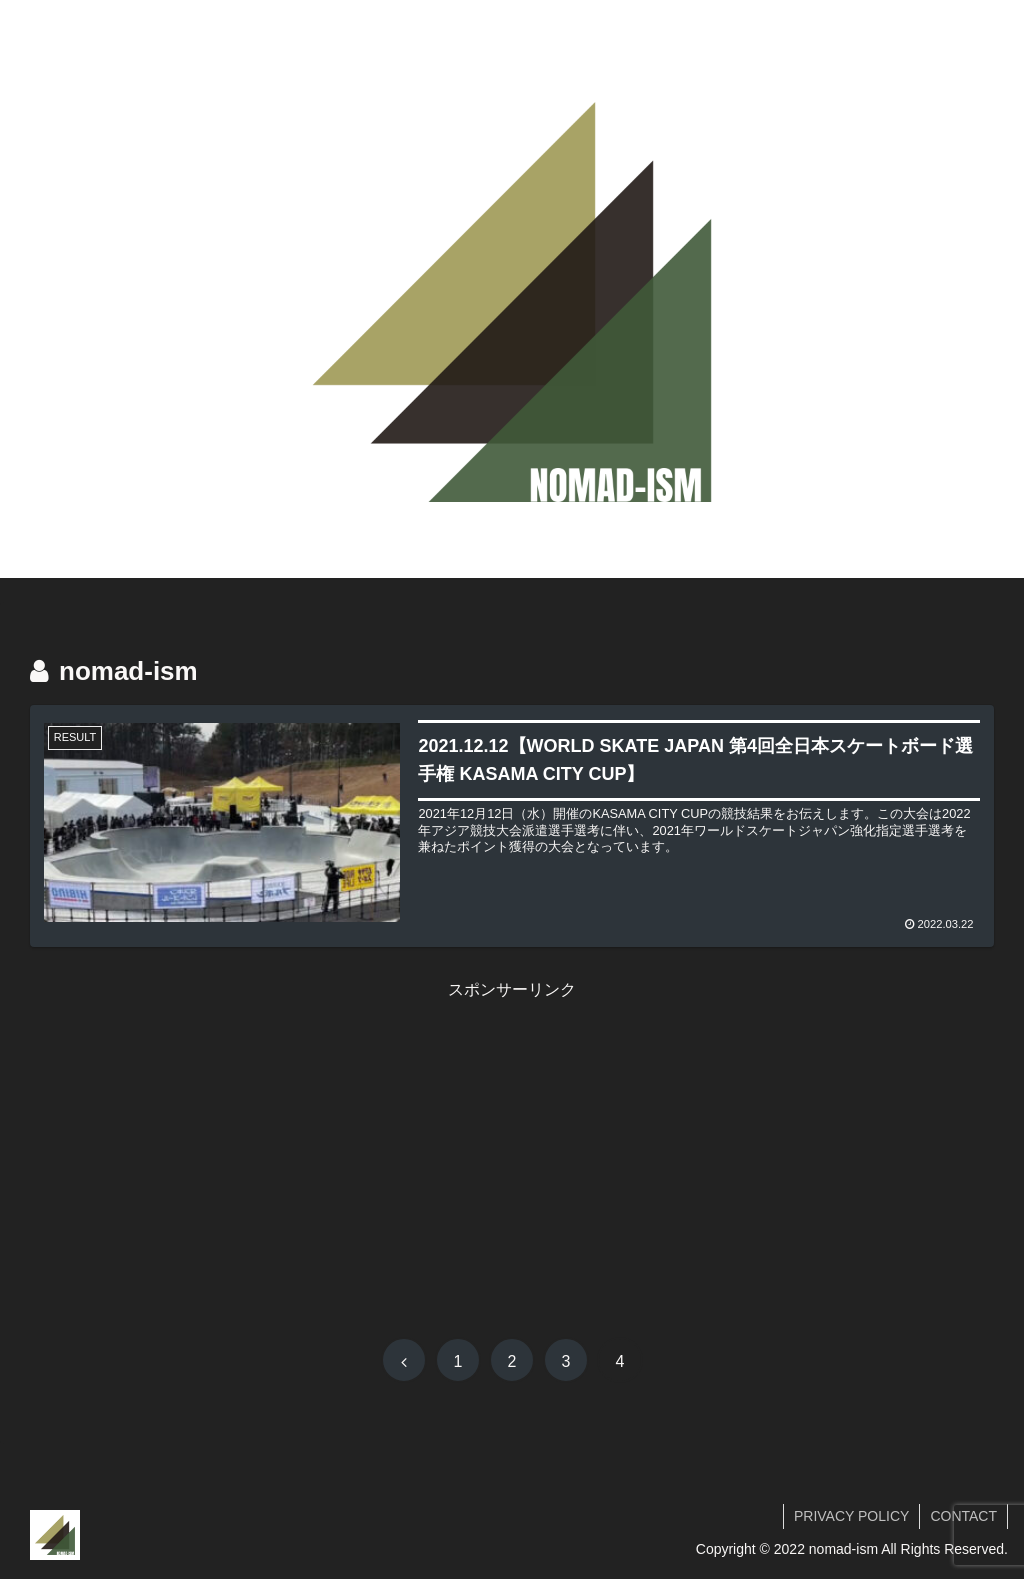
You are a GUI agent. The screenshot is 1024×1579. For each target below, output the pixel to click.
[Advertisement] (512, 1144)
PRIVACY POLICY (851, 1516)
